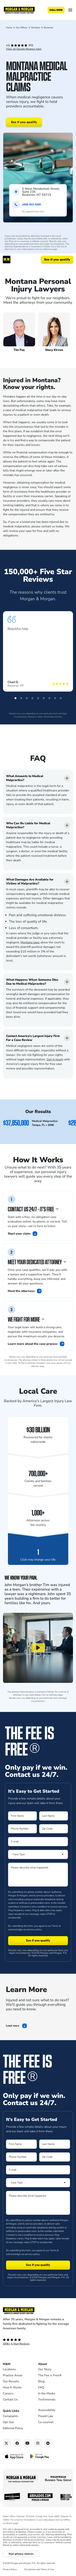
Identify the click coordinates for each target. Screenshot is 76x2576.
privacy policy (34, 1929)
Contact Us (10, 2399)
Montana (35, 27)
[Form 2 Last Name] (54, 2144)
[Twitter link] (7, 2443)
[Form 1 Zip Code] (53, 1828)
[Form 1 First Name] (22, 1815)
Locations (9, 2369)
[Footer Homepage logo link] (38, 2310)
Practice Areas (12, 2375)
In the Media (46, 2393)
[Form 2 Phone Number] (21, 2157)
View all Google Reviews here (23, 49)
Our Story (44, 2369)
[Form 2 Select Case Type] (38, 2182)
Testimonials (47, 2399)
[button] (15, 698)
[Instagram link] (38, 2443)
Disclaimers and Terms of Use (39, 2569)
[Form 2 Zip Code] (54, 2157)
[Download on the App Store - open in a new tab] (14, 2455)
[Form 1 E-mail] (38, 1841)
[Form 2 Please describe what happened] (38, 2203)
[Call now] (56, 10)
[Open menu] (70, 10)
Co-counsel (46, 2422)
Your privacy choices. (21, 2554)
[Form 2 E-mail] (38, 2169)
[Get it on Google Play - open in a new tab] (39, 2455)
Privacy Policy (10, 2569)
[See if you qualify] (57, 259)
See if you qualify (24, 122)
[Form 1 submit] (38, 1940)
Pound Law (45, 2416)
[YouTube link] (27, 2443)
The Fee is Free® (50, 2375)
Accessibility (46, 2410)
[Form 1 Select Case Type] (38, 1854)
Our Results (11, 2381)
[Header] (19, 10)
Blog (41, 2381)
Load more (12, 2026)
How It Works (12, 2387)
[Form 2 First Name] (21, 2144)
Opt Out (8, 2422)
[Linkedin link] (48, 2443)
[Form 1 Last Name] (53, 1815)
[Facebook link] (17, 2443)
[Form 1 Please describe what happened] (38, 1875)
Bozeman (48, 27)
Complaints (10, 2416)
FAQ (41, 2387)
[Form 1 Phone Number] (22, 1828)
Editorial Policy (13, 2428)
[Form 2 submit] (38, 2265)
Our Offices (21, 27)
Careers (8, 2393)
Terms (55, 1926)
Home (9, 27)
